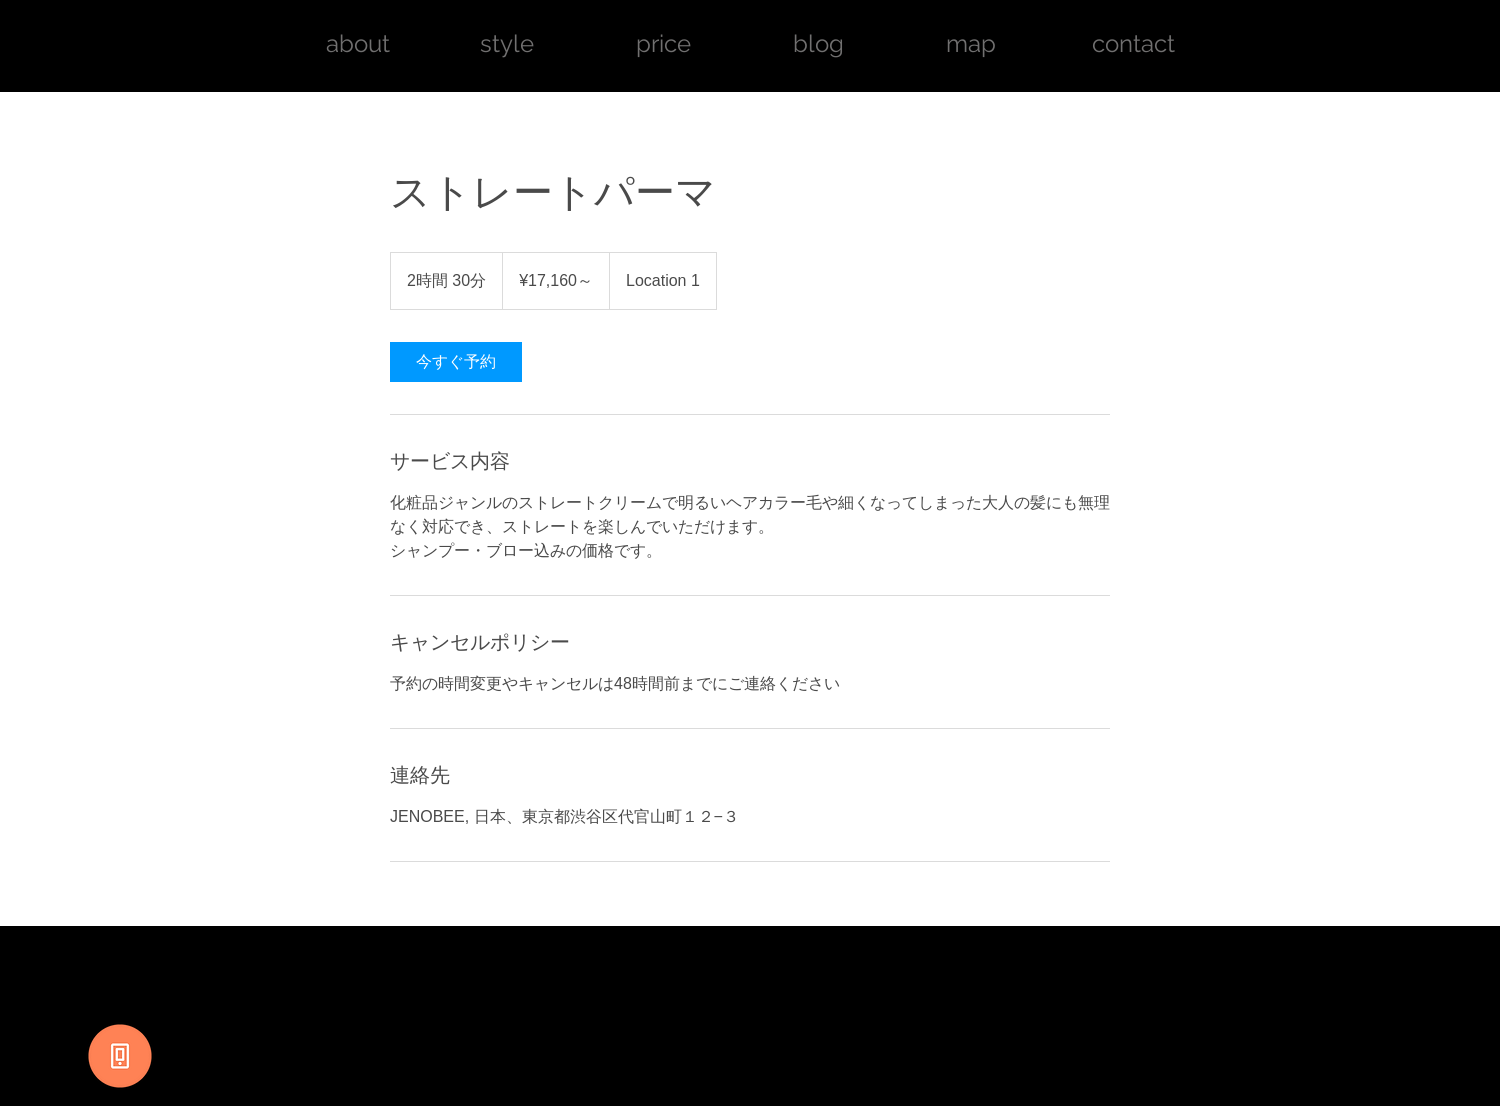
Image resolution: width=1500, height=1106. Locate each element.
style (507, 43)
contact (1133, 43)
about (361, 43)
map (971, 43)
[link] (456, 362)
